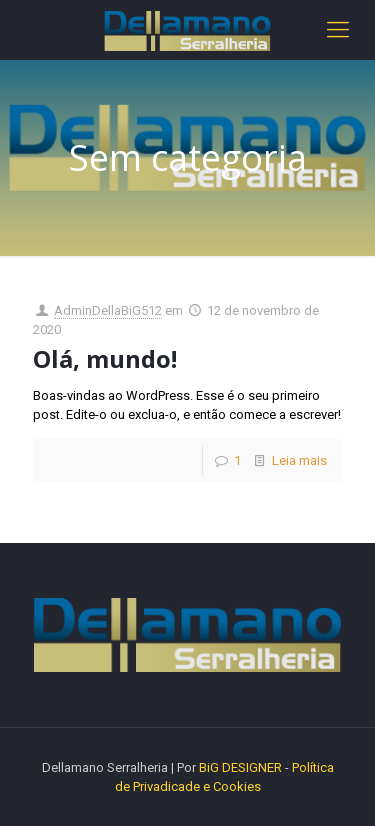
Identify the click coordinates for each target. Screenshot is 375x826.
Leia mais (299, 460)
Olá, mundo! (105, 358)
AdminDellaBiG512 (108, 310)
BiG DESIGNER (242, 767)
